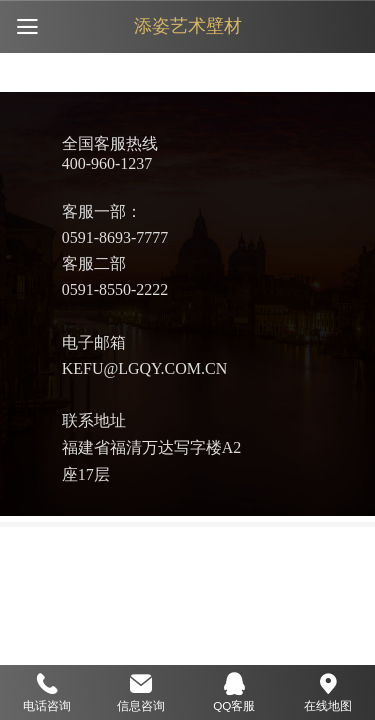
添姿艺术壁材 (188, 26)
